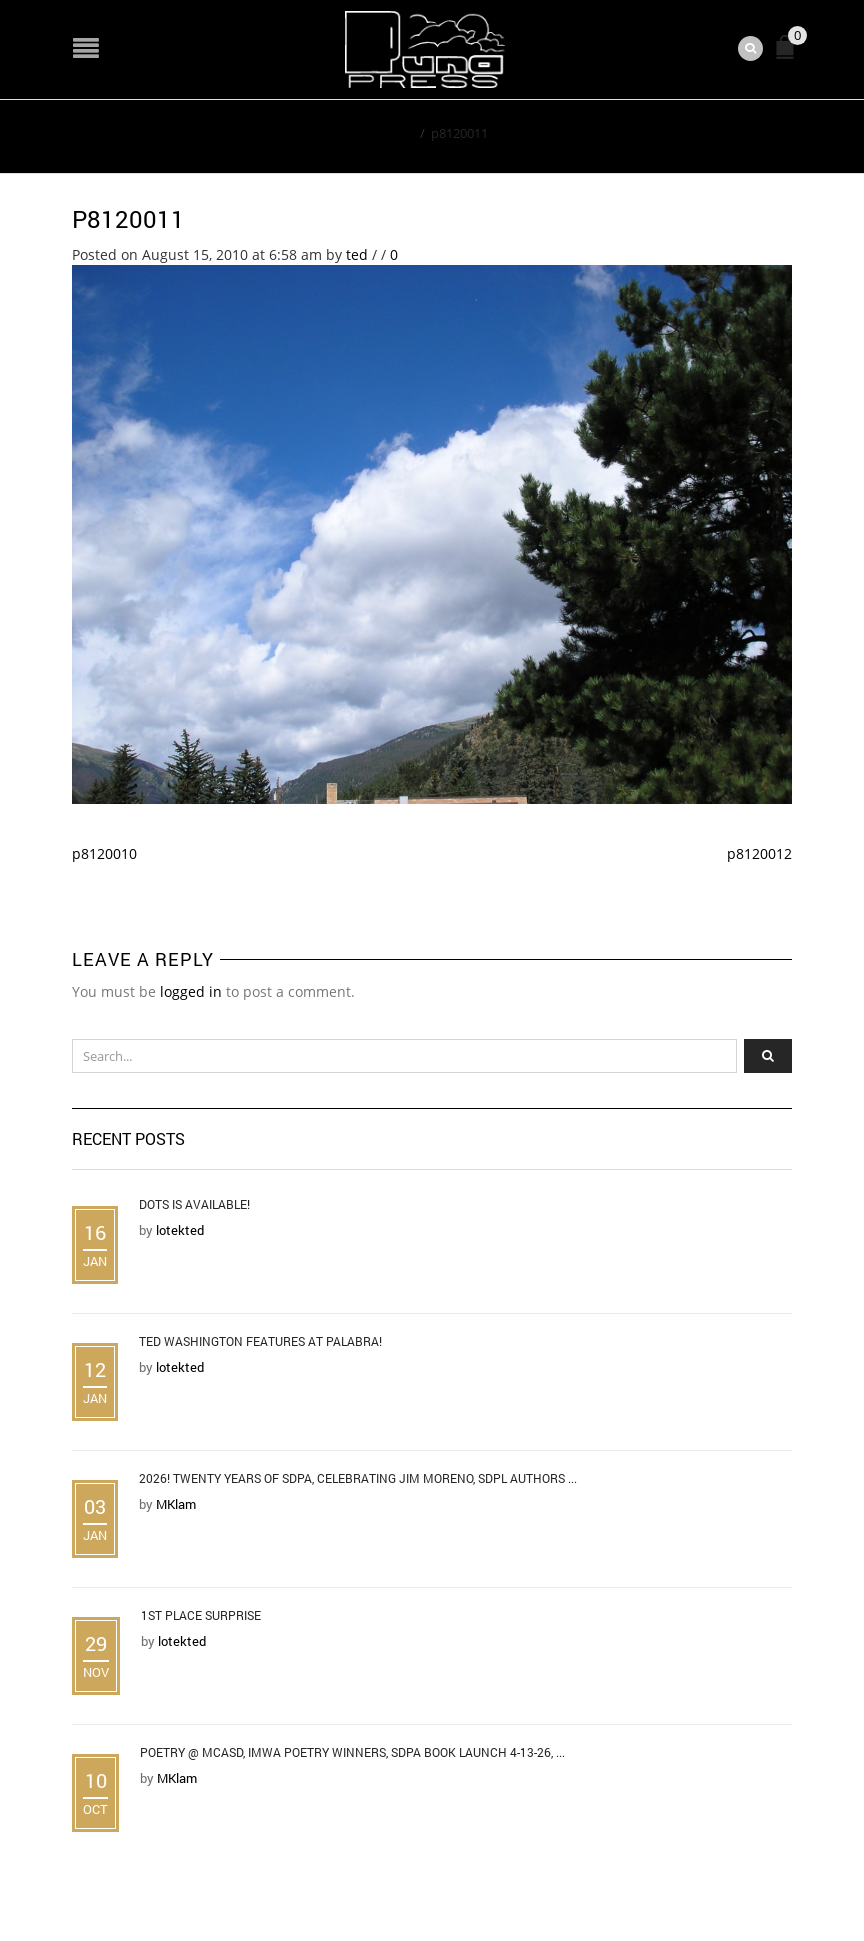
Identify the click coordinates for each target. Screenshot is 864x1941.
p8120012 (759, 853)
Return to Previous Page (700, 132)
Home (395, 133)
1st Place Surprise (201, 1615)
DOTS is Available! (194, 1204)
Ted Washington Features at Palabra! (260, 1341)
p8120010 (104, 853)
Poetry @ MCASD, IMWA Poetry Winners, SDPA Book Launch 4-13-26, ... (352, 1752)
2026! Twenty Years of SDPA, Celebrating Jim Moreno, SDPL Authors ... (358, 1478)
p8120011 (128, 219)
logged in (191, 991)
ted (357, 254)
